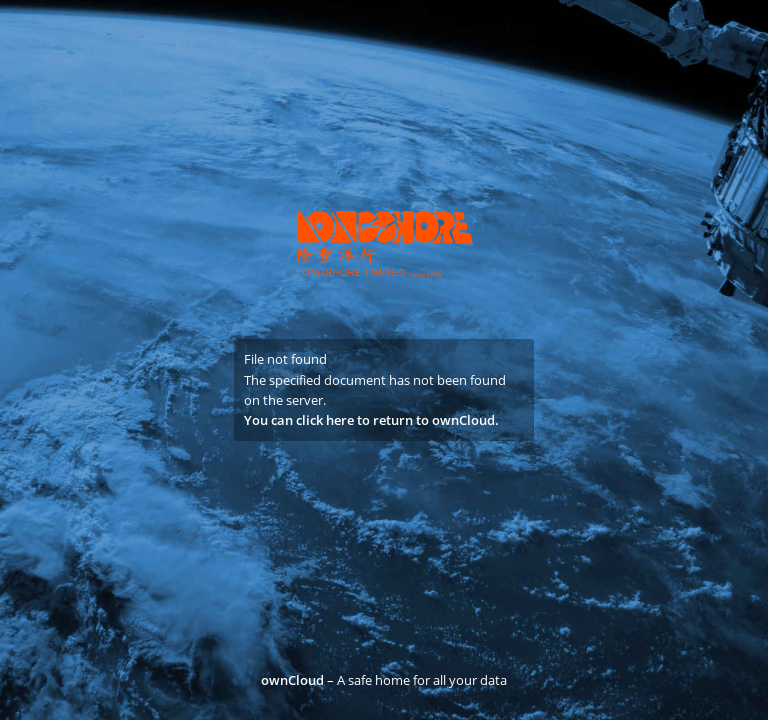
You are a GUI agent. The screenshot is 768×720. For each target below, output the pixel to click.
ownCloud (292, 680)
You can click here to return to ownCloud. (371, 420)
